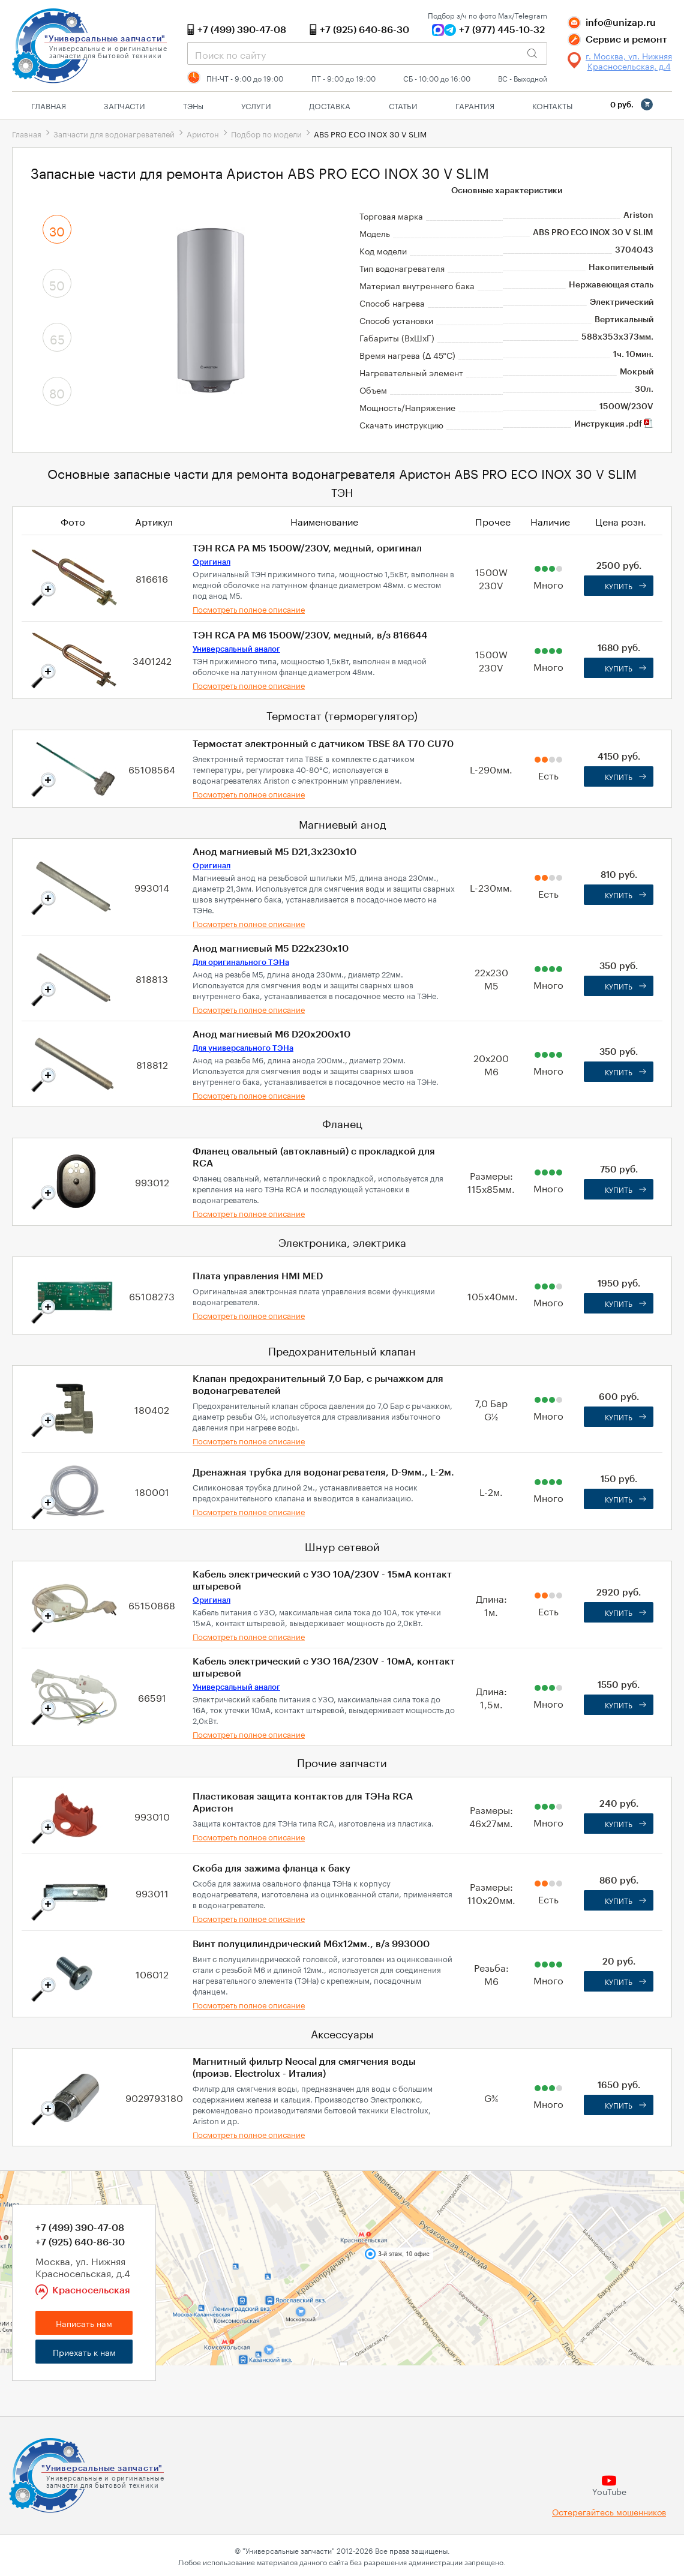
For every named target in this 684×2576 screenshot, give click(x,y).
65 (57, 337)
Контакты (552, 105)
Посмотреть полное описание (249, 608)
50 (57, 283)
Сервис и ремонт (626, 39)
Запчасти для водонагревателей (114, 133)
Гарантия (474, 105)
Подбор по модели (266, 133)
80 (57, 391)
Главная (48, 105)
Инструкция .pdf (613, 424)
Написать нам (84, 2322)
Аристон (203, 133)
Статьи (403, 105)
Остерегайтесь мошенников (609, 2511)
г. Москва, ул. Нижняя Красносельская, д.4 (629, 61)
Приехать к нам (84, 2351)
